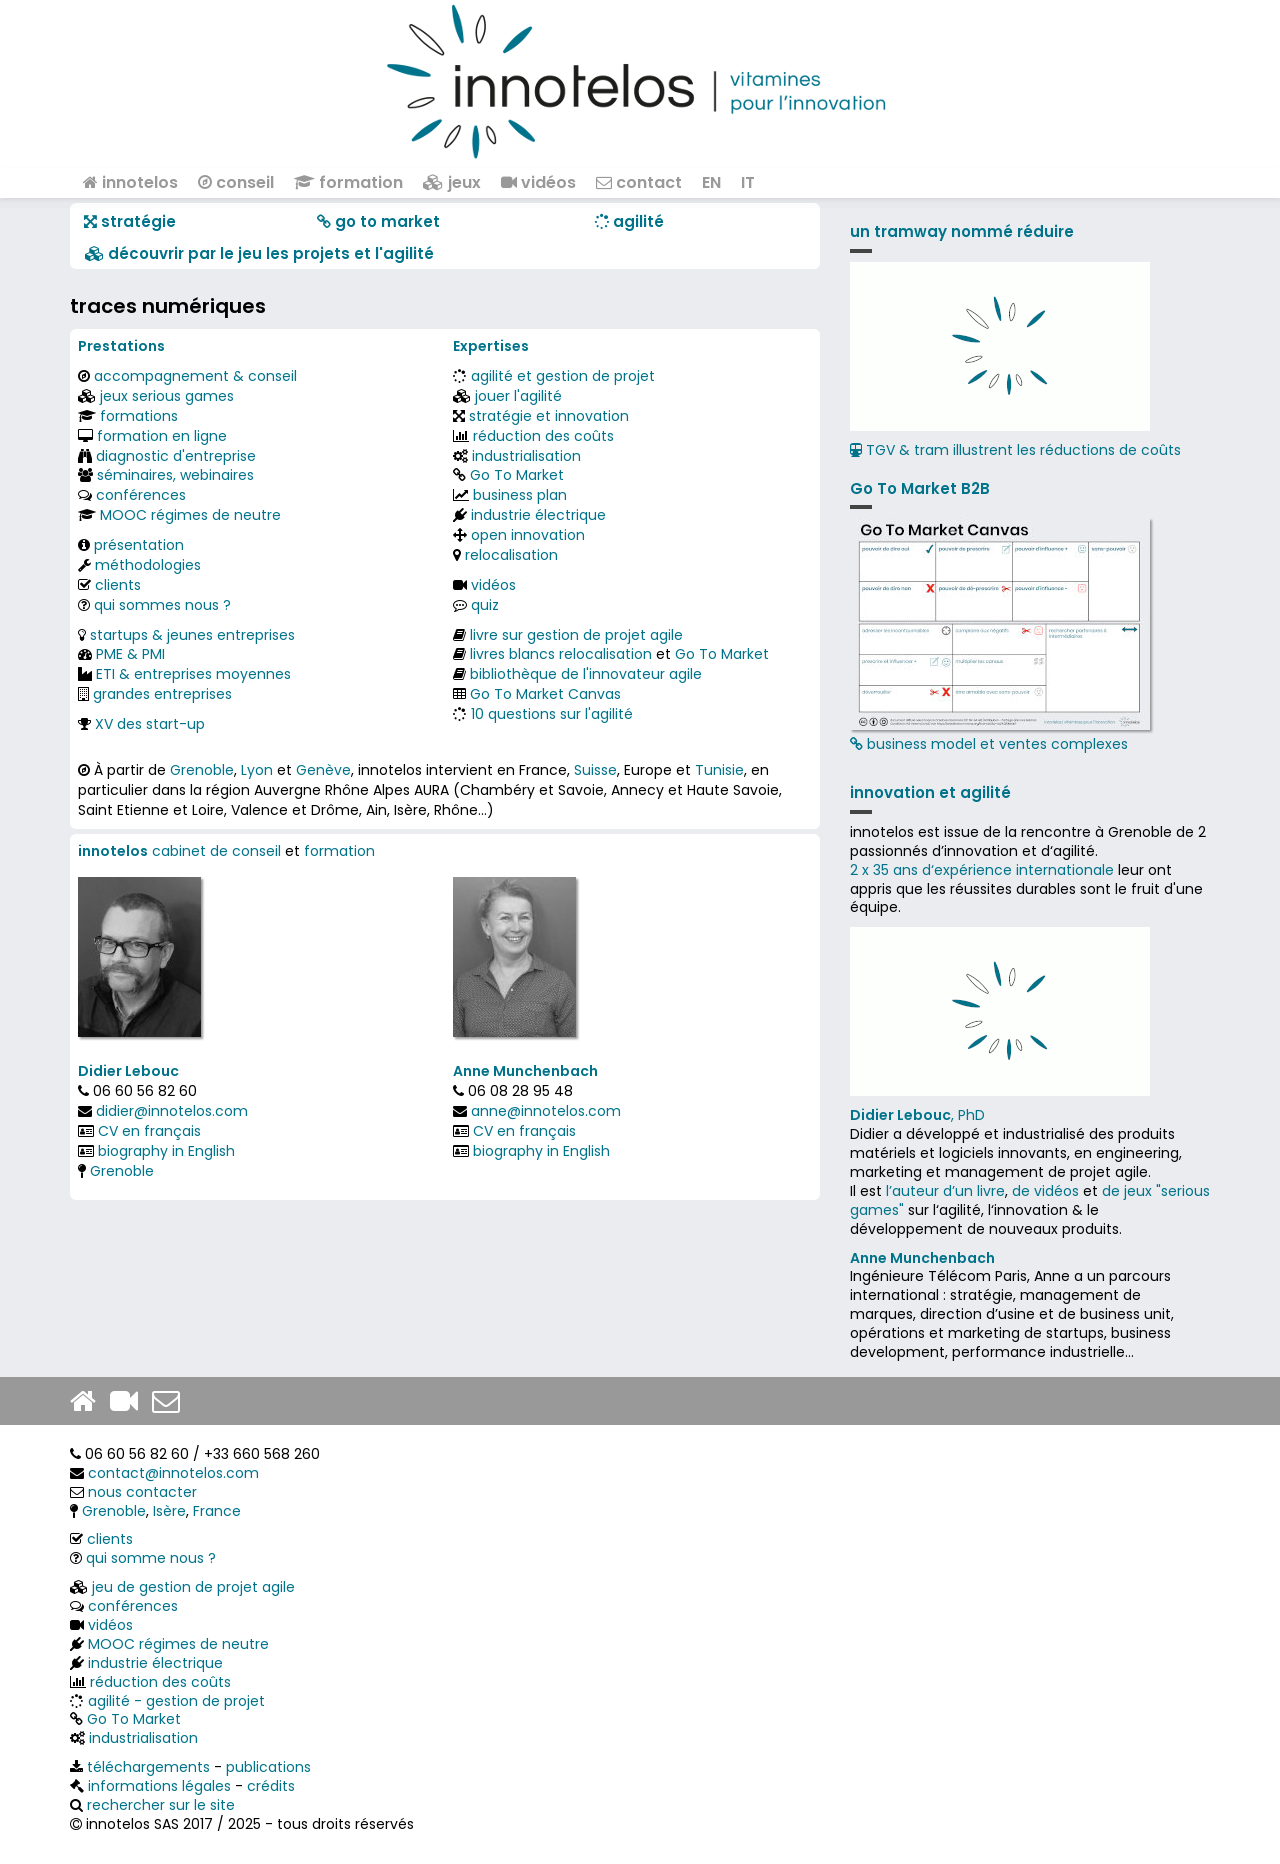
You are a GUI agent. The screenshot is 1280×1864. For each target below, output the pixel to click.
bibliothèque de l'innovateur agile (586, 674)
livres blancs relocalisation (561, 654)
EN (711, 182)
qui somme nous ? (151, 1558)
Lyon (257, 770)
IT (748, 182)
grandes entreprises (162, 694)
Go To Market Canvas (545, 694)
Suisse (595, 770)
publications (268, 1767)
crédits (271, 1786)
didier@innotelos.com (172, 1111)
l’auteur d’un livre (945, 1191)
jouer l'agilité (518, 396)
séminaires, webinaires (175, 475)
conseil (236, 182)
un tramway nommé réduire (962, 231)
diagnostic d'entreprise (176, 456)
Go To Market (517, 475)
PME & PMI (130, 654)
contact (639, 182)
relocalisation (511, 555)
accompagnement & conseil (195, 376)
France (217, 1511)
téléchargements (148, 1767)
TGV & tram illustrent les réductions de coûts (1015, 450)
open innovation (528, 535)
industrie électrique (538, 515)
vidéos (538, 182)
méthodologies (148, 565)
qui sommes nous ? (162, 605)
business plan (520, 495)
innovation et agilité (930, 792)
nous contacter (142, 1492)
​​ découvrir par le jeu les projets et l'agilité (259, 253)
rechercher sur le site (161, 1805)
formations (139, 416)
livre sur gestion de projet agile (576, 635)
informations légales (159, 1786)
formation (348, 182)
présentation (139, 545)
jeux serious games (167, 396)
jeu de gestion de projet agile (193, 1587)
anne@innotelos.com (546, 1111)
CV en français (149, 1131)
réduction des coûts (543, 436)
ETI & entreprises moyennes (193, 674)
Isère (169, 1511)
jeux (452, 182)
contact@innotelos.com (173, 1473)
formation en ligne (162, 436)
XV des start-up (150, 724)
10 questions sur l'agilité (552, 714)
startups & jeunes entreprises (192, 635)
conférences (141, 495)
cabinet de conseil (216, 851)
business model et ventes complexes (1000, 636)
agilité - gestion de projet (176, 1701)
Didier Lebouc (128, 1071)
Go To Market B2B (920, 488)
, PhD (917, 1115)
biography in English (166, 1151)
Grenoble (202, 770)
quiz (485, 605)
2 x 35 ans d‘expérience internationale (982, 870)
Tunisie (719, 770)
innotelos (130, 182)
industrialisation (526, 456)
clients (118, 585)
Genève (323, 770)
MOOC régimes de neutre (190, 515)
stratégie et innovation (549, 416)
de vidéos (1045, 1191)
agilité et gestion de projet (563, 376)
